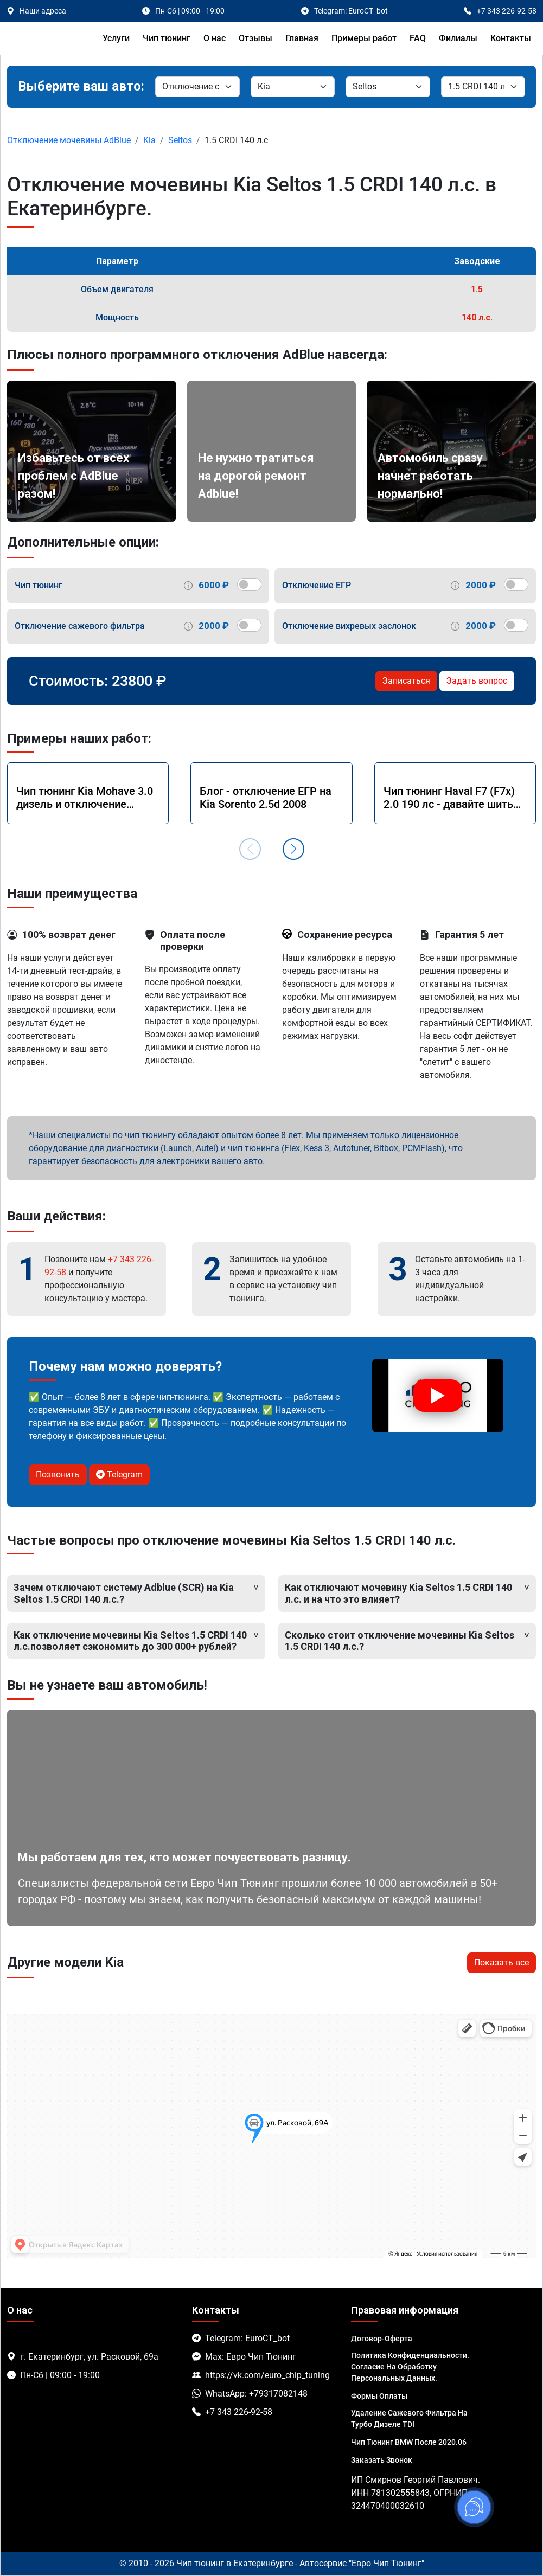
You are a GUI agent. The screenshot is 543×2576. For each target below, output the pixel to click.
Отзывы (255, 38)
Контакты (510, 38)
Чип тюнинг (166, 38)
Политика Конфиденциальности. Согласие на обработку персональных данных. (410, 2366)
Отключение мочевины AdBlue (69, 140)
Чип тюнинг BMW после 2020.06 (409, 2442)
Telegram (119, 1474)
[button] (293, 849)
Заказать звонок (381, 2460)
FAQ (418, 38)
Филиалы (458, 38)
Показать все (501, 1962)
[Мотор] (483, 86)
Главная (301, 38)
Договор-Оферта (381, 2338)
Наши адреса (43, 11)
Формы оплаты (379, 2396)
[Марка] (293, 86)
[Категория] (197, 86)
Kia (149, 140)
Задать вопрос (476, 681)
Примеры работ (364, 38)
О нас (214, 38)
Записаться (406, 681)
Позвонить (58, 1474)
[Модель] (388, 86)
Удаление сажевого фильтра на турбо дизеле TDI (409, 2418)
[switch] (249, 584)
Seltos (180, 140)
